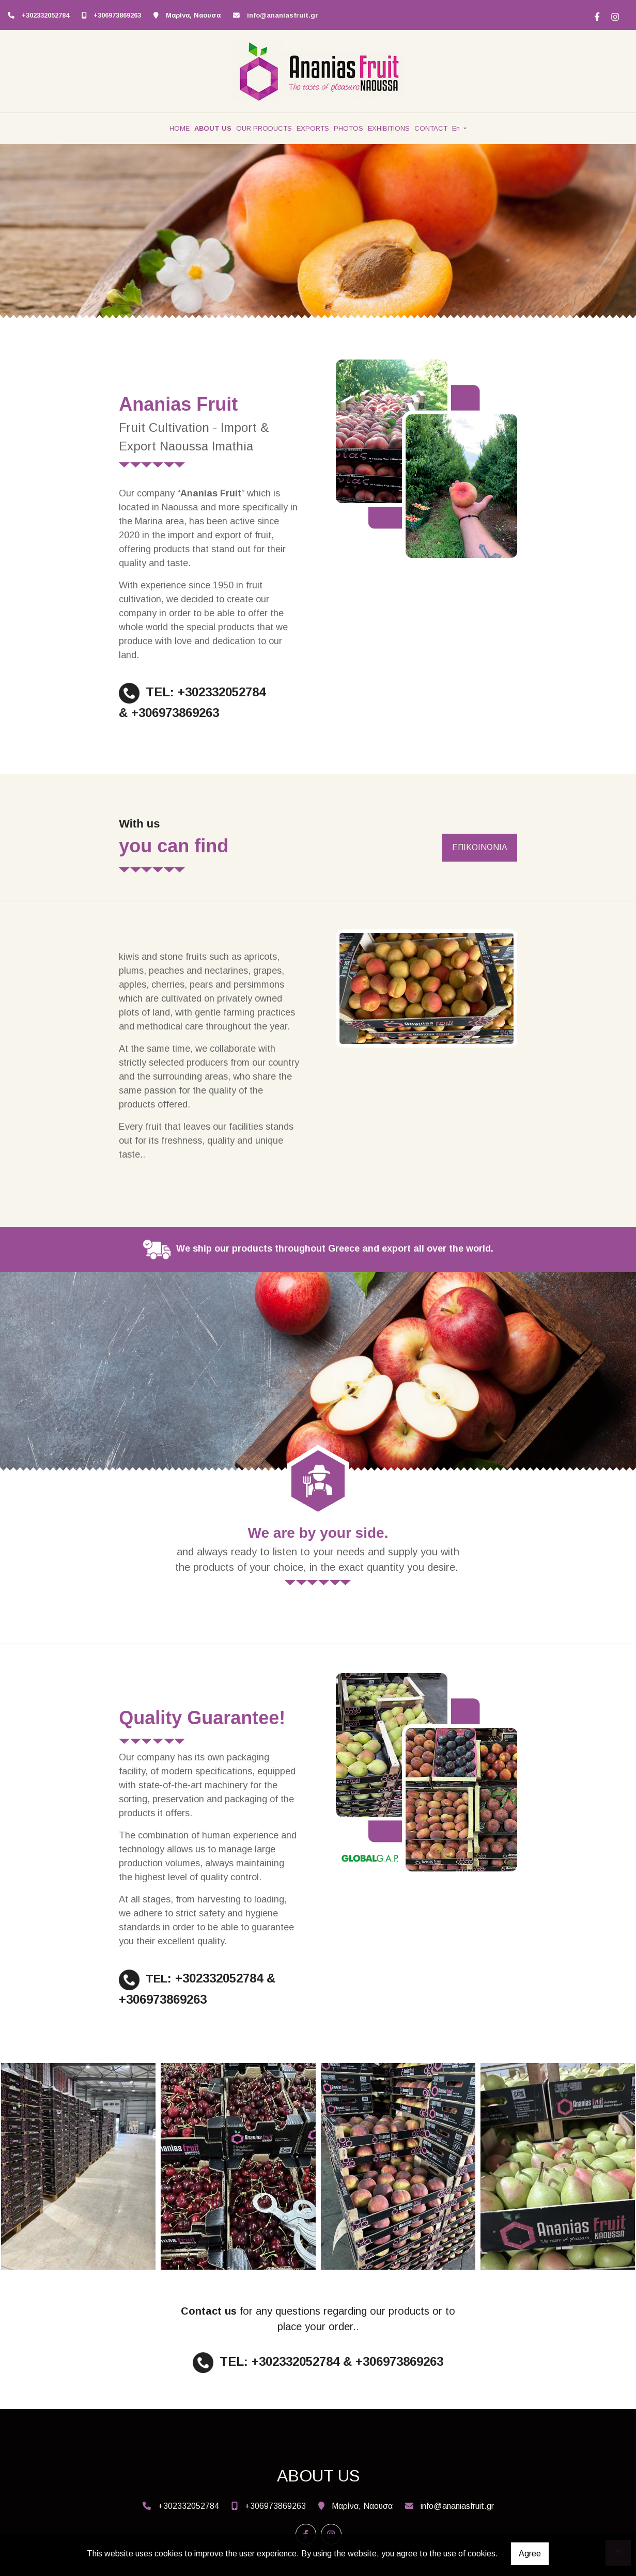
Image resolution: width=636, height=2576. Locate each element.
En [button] (457, 128)
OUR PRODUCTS (264, 128)
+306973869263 (117, 15)
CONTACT (430, 128)
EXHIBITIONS (389, 128)
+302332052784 (45, 15)
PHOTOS (348, 128)
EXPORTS (313, 128)
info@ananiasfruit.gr (282, 15)
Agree (530, 2553)
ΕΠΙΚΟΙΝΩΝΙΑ (479, 847)
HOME (179, 128)
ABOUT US (212, 128)
